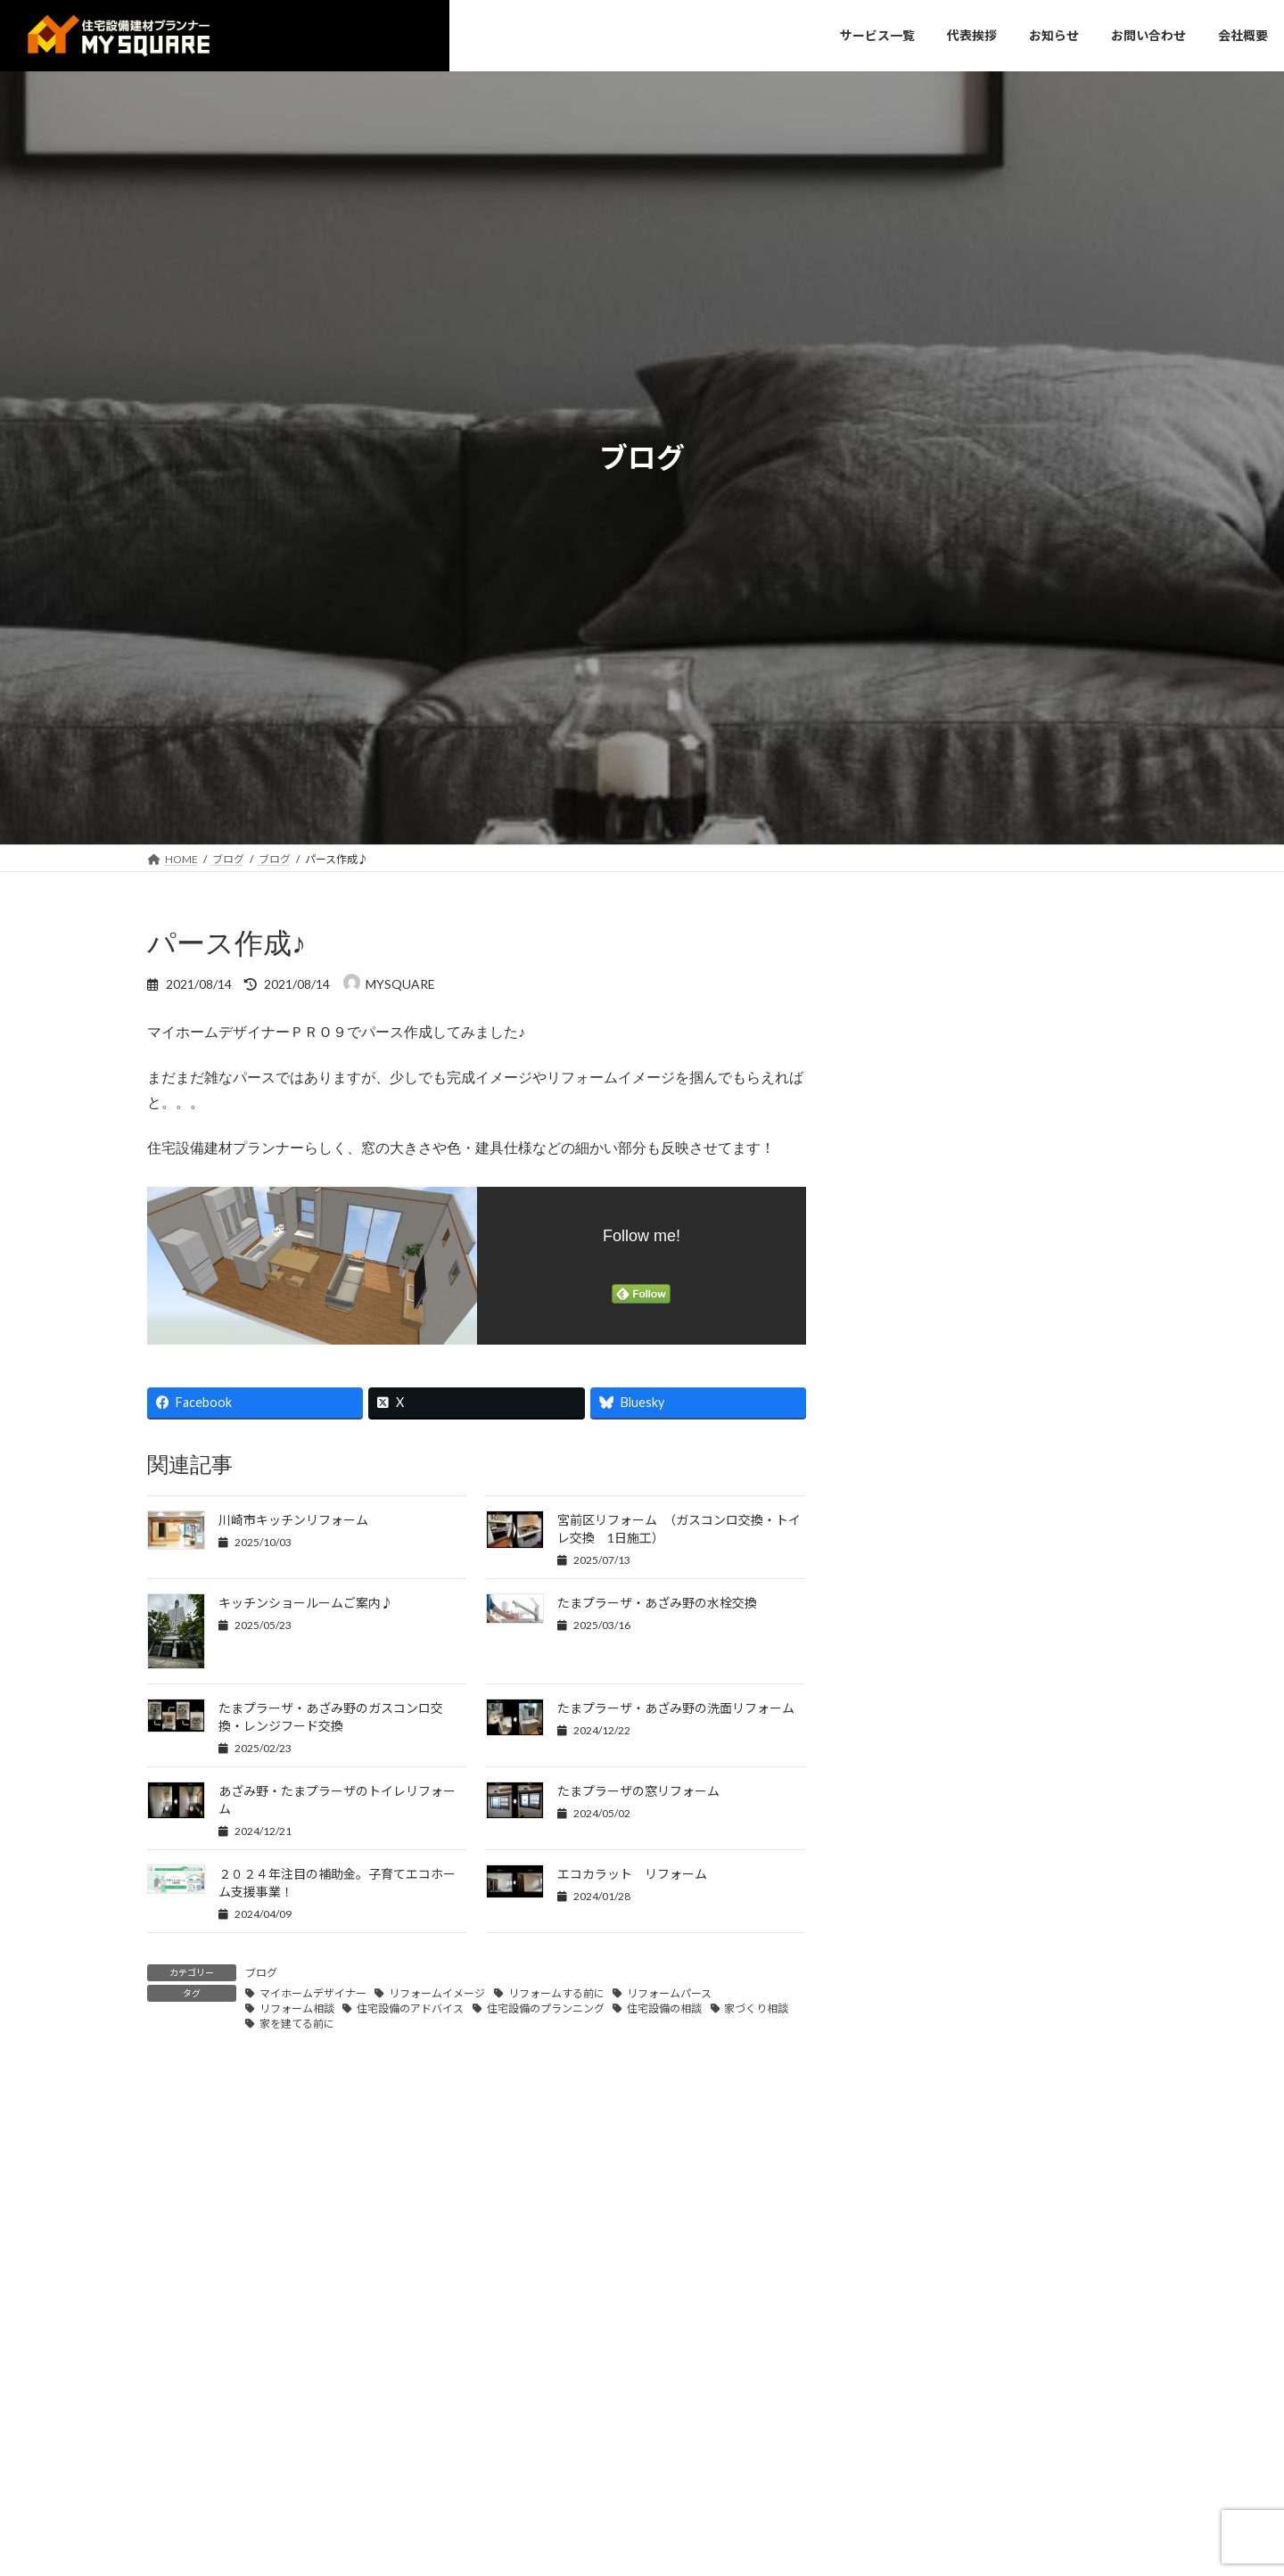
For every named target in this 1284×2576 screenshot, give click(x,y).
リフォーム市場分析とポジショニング (1005, 1371)
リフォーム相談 (296, 2008)
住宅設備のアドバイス (410, 2008)
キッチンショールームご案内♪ (305, 1602)
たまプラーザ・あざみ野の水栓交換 (657, 1602)
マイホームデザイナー (312, 1993)
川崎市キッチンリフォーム (293, 1519)
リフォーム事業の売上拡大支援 (983, 1572)
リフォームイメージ (437, 1993)
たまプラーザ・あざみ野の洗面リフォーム (675, 1708)
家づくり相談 (756, 2008)
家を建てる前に (296, 2023)
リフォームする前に (556, 1993)
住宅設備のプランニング (546, 2008)
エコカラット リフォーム (632, 1873)
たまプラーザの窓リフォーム (638, 1790)
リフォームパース (669, 1993)
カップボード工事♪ (948, 1319)
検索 (1088, 940)
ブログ (261, 1972)
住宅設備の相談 (664, 2008)
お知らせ (900, 1039)
